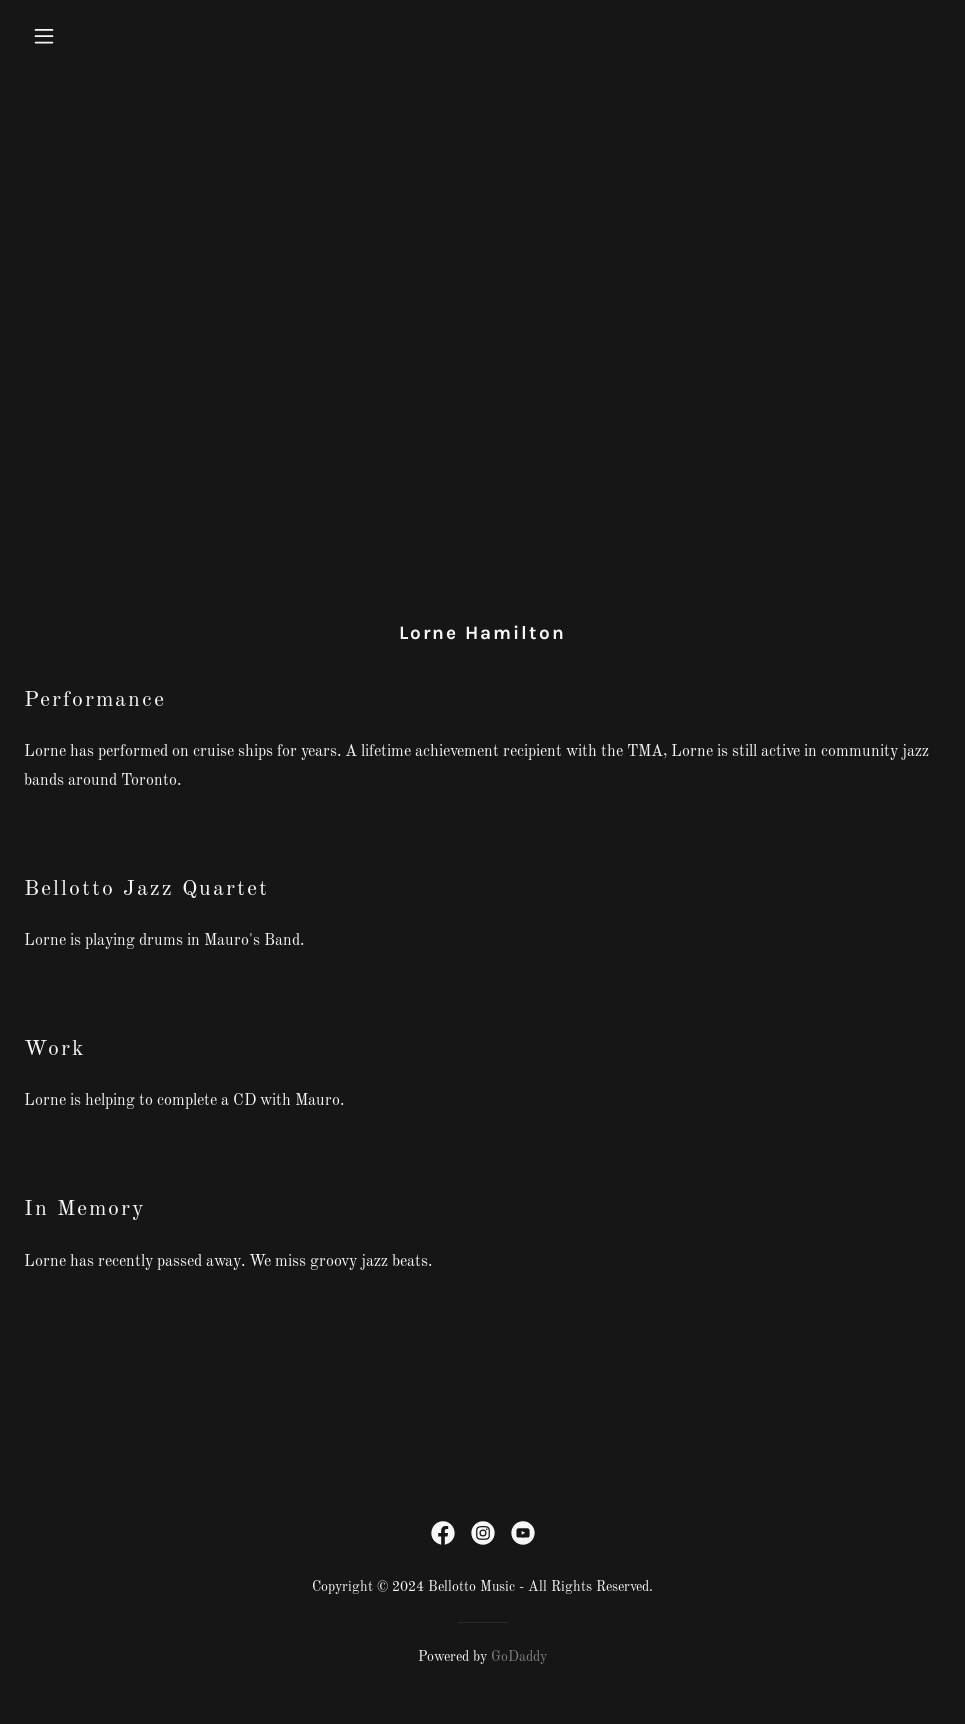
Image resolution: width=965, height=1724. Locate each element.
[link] (443, 1533)
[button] (129, 36)
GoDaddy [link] (519, 1657)
